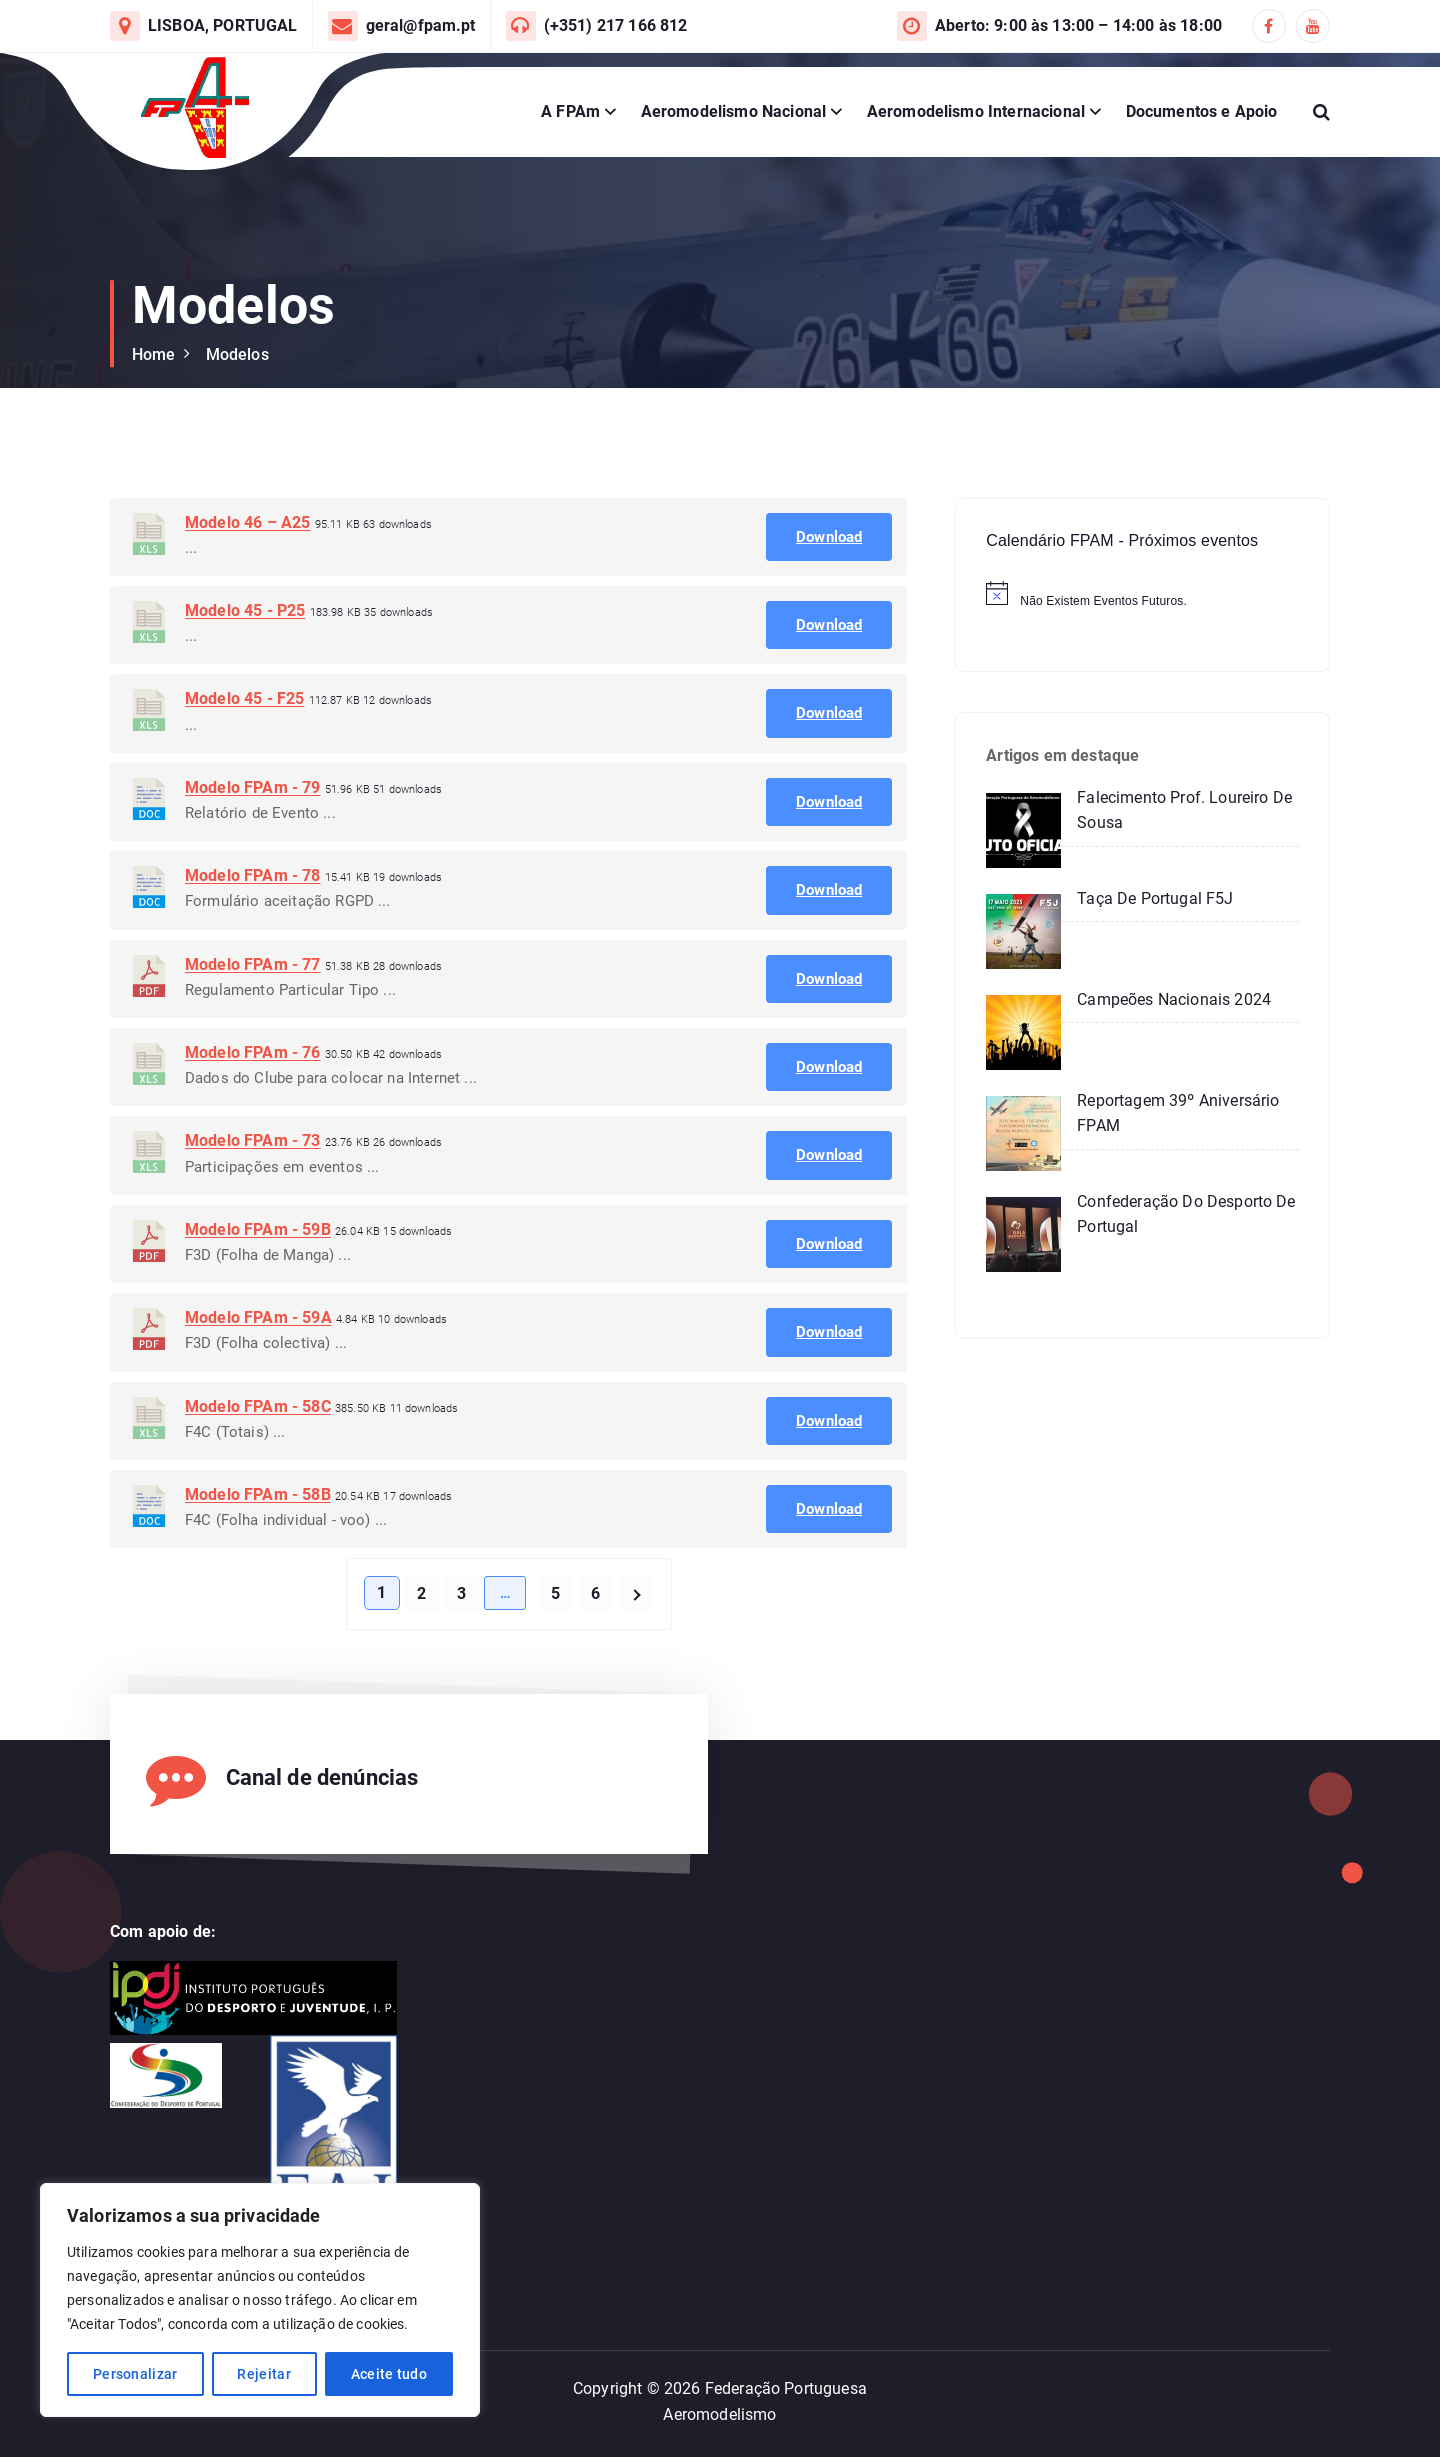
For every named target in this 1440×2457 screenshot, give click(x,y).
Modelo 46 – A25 (247, 573)
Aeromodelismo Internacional (976, 111)
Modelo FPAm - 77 (253, 1015)
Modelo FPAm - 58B (258, 1546)
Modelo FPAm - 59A (258, 1369)
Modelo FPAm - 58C (258, 1457)
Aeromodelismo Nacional (734, 111)
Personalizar (135, 2374)
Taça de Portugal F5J (1155, 898)
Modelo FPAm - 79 (253, 838)
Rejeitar (263, 2374)
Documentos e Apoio (1202, 111)
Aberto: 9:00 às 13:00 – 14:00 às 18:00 (1078, 25)
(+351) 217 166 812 (616, 25)
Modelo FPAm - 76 (253, 1104)
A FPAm (570, 111)
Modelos (237, 354)
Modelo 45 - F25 (244, 750)
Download (829, 588)
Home (154, 354)
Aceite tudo (389, 2374)
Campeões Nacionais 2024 (1174, 999)
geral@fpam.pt (421, 25)
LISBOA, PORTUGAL (223, 25)
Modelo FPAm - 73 (253, 1192)
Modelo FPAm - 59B (258, 1280)
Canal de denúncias (322, 1777)
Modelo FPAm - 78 (253, 927)
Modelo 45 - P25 (245, 662)
